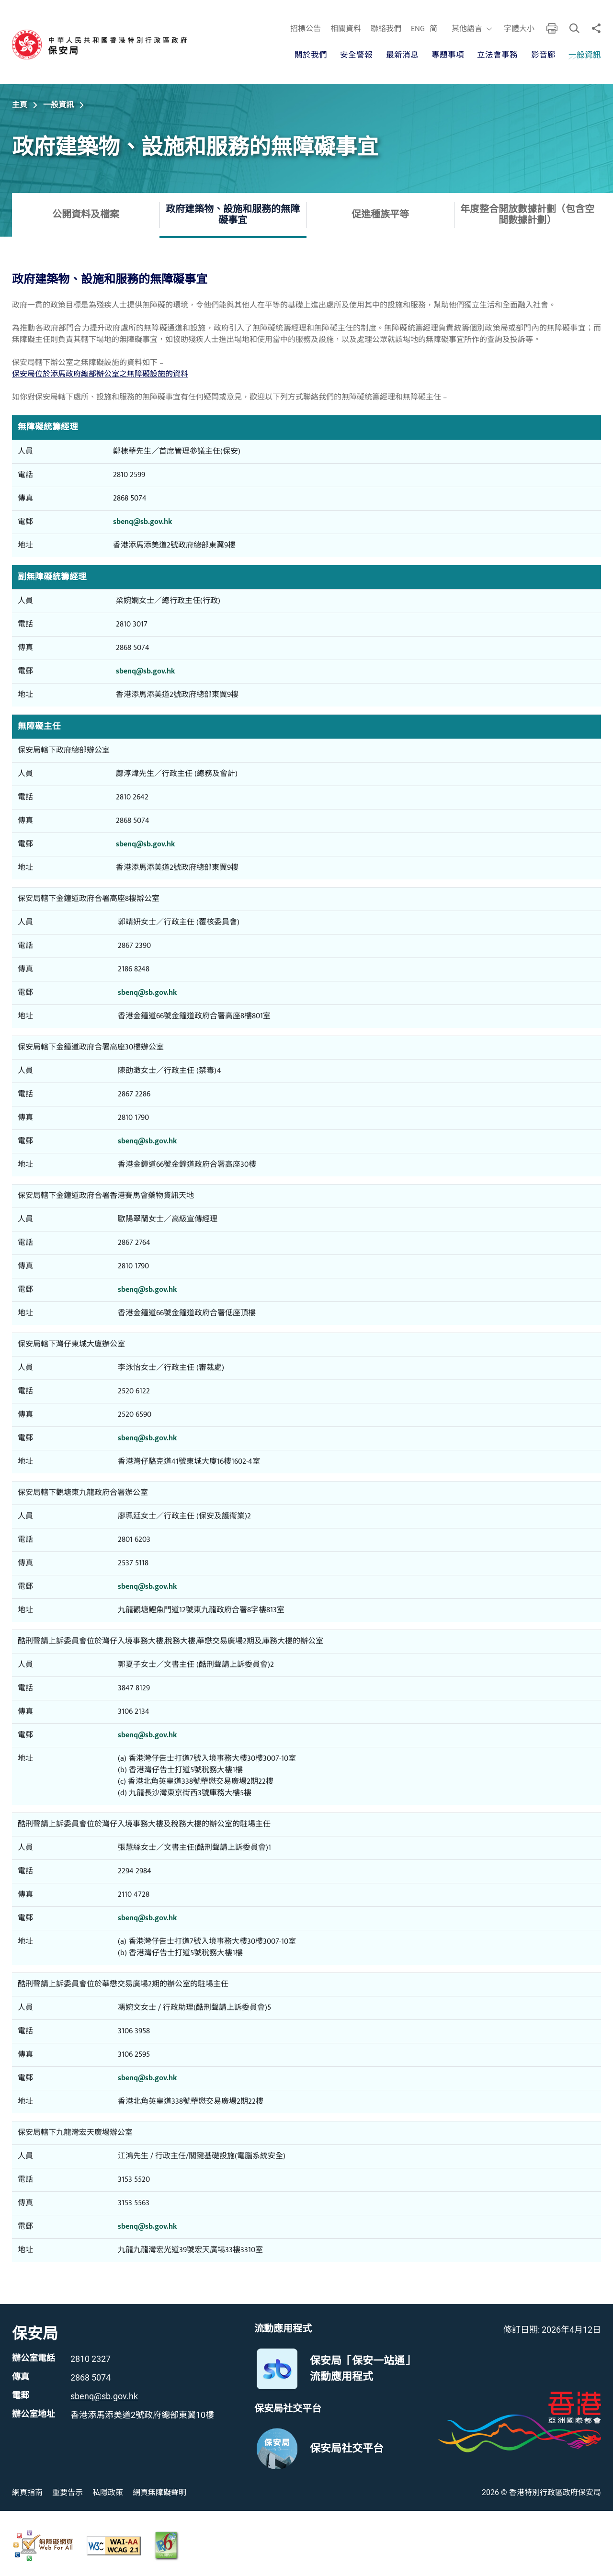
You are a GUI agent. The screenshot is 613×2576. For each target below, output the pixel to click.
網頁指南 (27, 2492)
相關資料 (345, 29)
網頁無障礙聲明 (159, 2492)
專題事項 (447, 55)
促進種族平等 (380, 214)
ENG (418, 29)
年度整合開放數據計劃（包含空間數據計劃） (527, 214)
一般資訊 (584, 55)
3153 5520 (134, 2179)
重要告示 (67, 2492)
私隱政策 (107, 2492)
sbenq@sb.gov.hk (142, 521)
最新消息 (402, 55)
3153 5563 (133, 2203)
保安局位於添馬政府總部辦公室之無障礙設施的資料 (100, 374)
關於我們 (311, 55)
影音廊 (543, 55)
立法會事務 (497, 55)
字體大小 (519, 29)
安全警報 (356, 55)
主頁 (19, 104)
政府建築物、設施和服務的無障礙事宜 (233, 214)
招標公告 (305, 29)
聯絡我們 (386, 29)
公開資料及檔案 (85, 214)
